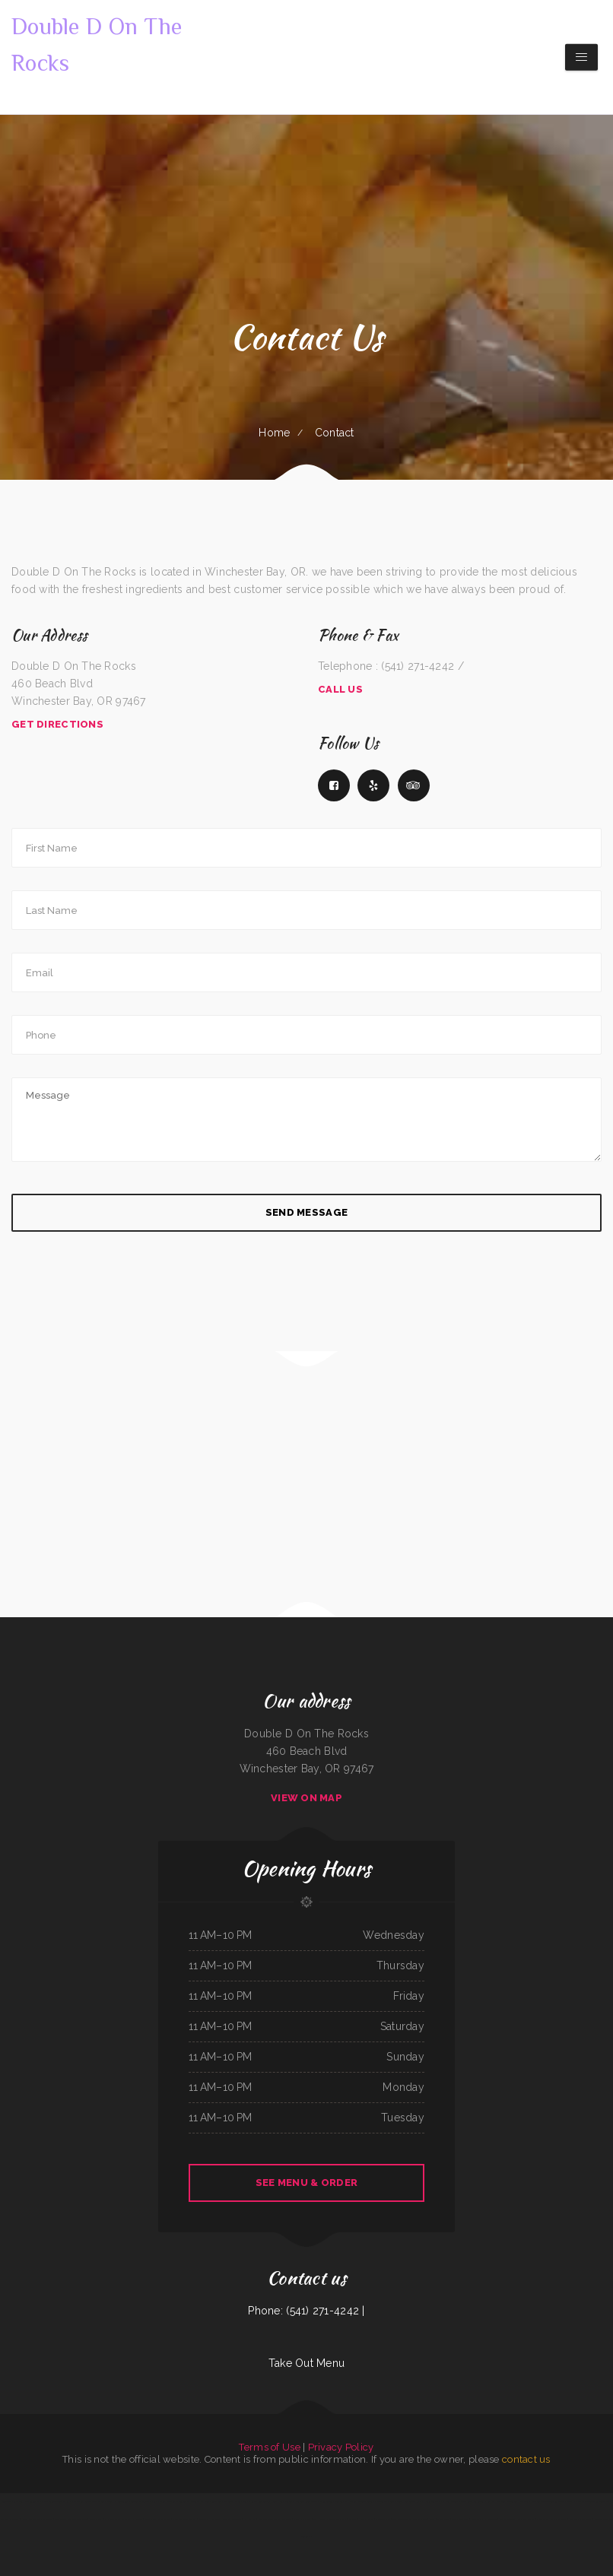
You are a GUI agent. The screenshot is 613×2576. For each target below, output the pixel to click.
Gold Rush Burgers (526, 2519)
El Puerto (137, 2519)
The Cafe (389, 2501)
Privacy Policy (341, 2447)
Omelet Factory (157, 2501)
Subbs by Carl (249, 2501)
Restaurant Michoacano (345, 2501)
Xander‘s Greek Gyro (306, 2501)
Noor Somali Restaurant (580, 2519)
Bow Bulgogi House (268, 2501)
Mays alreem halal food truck (551, 2519)
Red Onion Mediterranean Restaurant (547, 2501)
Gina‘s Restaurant (287, 2501)
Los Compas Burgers (188, 2501)
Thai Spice (172, 2501)
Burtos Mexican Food (94, 2501)
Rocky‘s (420, 2501)
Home (274, 433)
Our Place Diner (507, 2519)
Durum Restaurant (405, 2501)
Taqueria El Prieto (140, 2501)
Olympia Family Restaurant (484, 2519)
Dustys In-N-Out (302, 2519)
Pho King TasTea (325, 2501)
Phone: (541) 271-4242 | (306, 2311)
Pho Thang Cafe (382, 2519)
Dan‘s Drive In (420, 2519)
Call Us (340, 689)
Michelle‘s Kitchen (232, 2501)
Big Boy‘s (353, 2519)
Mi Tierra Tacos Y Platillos (370, 2501)
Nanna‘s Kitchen (366, 2519)
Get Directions (57, 724)
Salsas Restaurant (460, 2519)
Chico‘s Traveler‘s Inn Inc (184, 2519)
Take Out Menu (306, 2363)
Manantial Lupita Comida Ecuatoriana (275, 2519)
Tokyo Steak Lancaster (12, 2501)
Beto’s (109, 2501)
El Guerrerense (122, 2501)
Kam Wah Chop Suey (497, 2501)
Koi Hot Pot (250, 2519)
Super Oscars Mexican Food (157, 2519)
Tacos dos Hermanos (518, 2501)
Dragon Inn (76, 2501)
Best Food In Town (401, 2519)
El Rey (66, 2501)
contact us (526, 2459)
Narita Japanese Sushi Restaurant (37, 2519)
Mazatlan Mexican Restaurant (591, 2501)
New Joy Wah (95, 2519)
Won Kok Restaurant (232, 2519)
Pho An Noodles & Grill (454, 2501)
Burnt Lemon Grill (476, 2501)
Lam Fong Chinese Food (211, 2501)
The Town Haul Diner (209, 2519)
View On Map (306, 1798)
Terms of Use (269, 2447)
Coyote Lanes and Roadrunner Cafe (70, 2519)
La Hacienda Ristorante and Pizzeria (329, 2519)
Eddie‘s (432, 2519)
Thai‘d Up (571, 2501)
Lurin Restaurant (433, 2501)
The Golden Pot (33, 2501)
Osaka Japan (443, 2519)
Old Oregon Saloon (51, 2501)
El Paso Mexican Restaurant (117, 2519)
